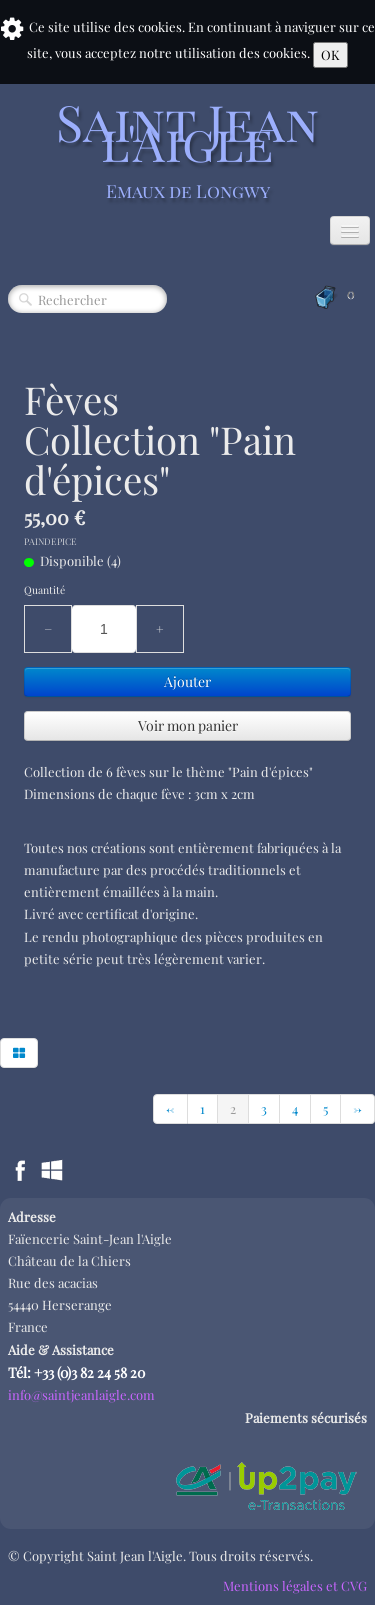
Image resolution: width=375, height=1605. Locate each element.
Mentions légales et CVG (295, 1585)
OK (330, 54)
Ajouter (187, 681)
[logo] (187, 148)
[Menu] (350, 230)
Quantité (44, 590)
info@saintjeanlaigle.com (81, 1394)
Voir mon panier (188, 725)
